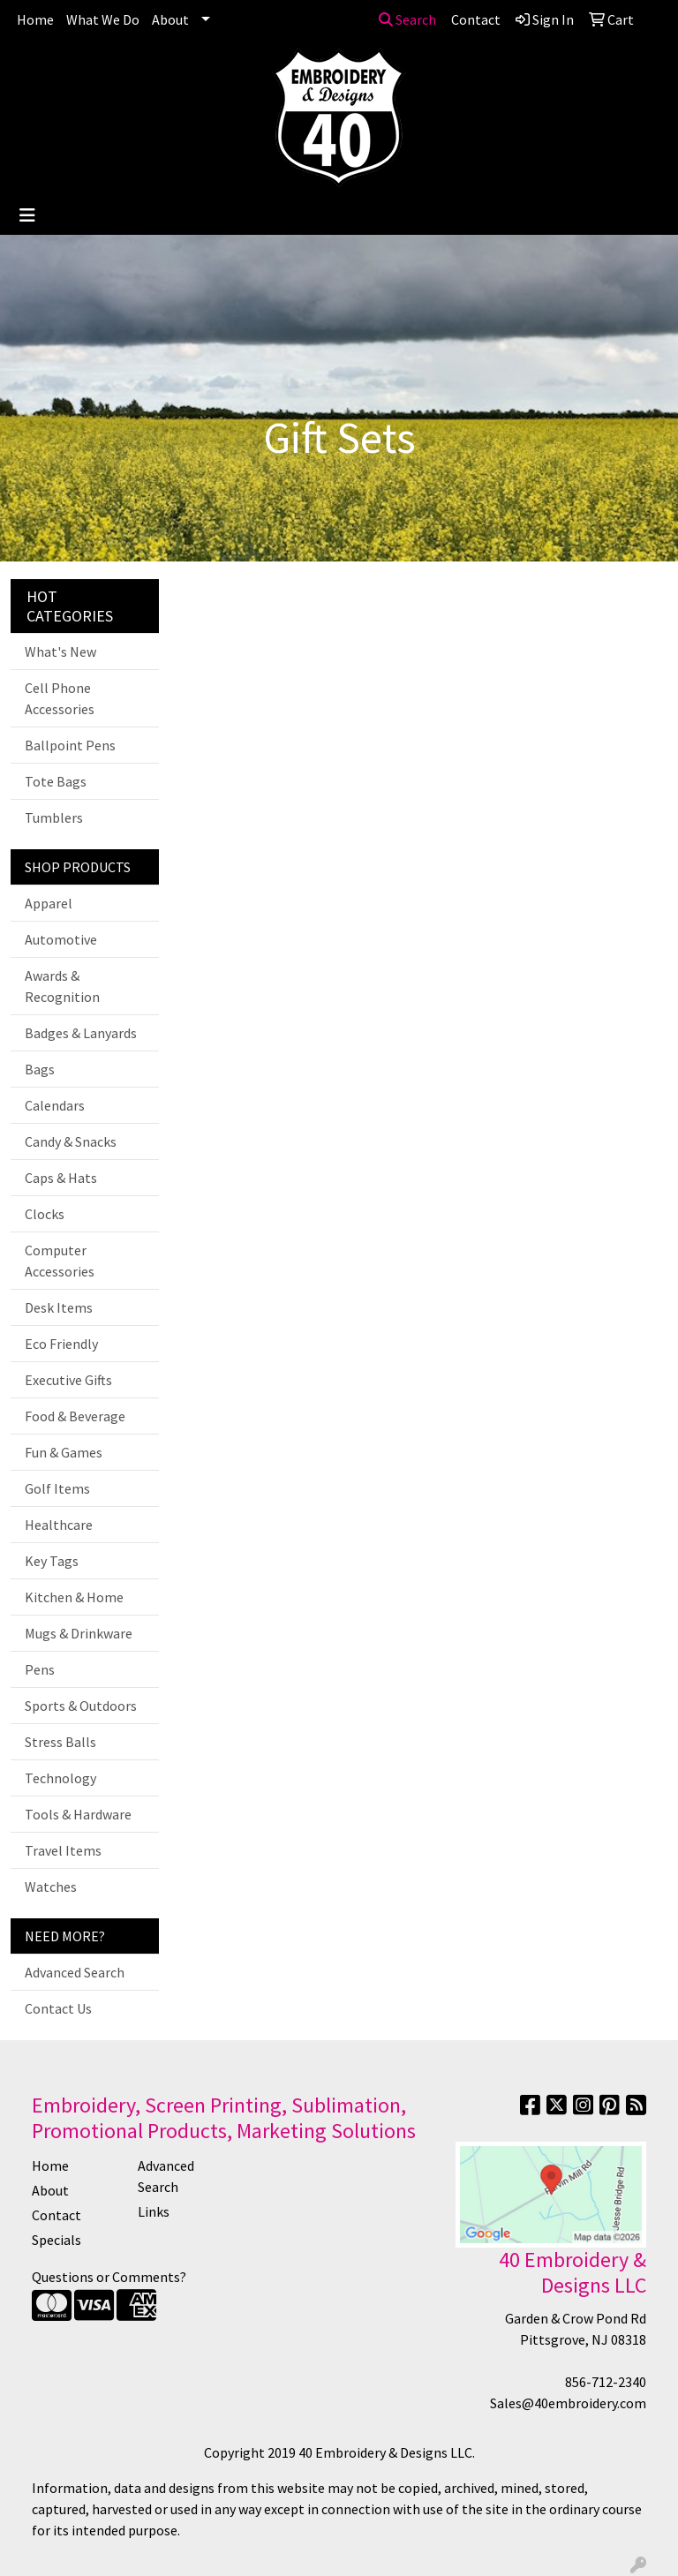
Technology (60, 1778)
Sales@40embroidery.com (568, 2403)
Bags (40, 1069)
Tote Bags (56, 781)
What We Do (102, 19)
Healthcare (59, 1524)
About (170, 19)
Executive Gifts (68, 1380)
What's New (60, 651)
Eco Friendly (61, 1343)
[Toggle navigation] (27, 215)
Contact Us (58, 2008)
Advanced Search (74, 1972)
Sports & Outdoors (81, 1705)
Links (154, 2211)
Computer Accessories (59, 1260)
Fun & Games (63, 1452)
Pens (40, 1669)
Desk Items (59, 1307)
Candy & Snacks (71, 1141)
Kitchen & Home (74, 1597)
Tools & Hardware (78, 1814)
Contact (56, 2215)
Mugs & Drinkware (78, 1633)
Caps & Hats (61, 1177)
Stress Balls (60, 1742)
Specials (56, 2239)
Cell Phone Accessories (59, 698)
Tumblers (54, 817)
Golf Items (57, 1488)
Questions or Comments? (109, 2277)
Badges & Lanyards (81, 1033)
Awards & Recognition (62, 986)
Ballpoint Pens (70, 745)
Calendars (55, 1105)
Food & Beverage (75, 1416)
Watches (51, 1886)
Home (35, 19)
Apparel (48, 903)
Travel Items (63, 1850)
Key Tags (52, 1561)
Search (407, 19)
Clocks (44, 1214)
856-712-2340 (605, 2382)
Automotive (61, 939)
